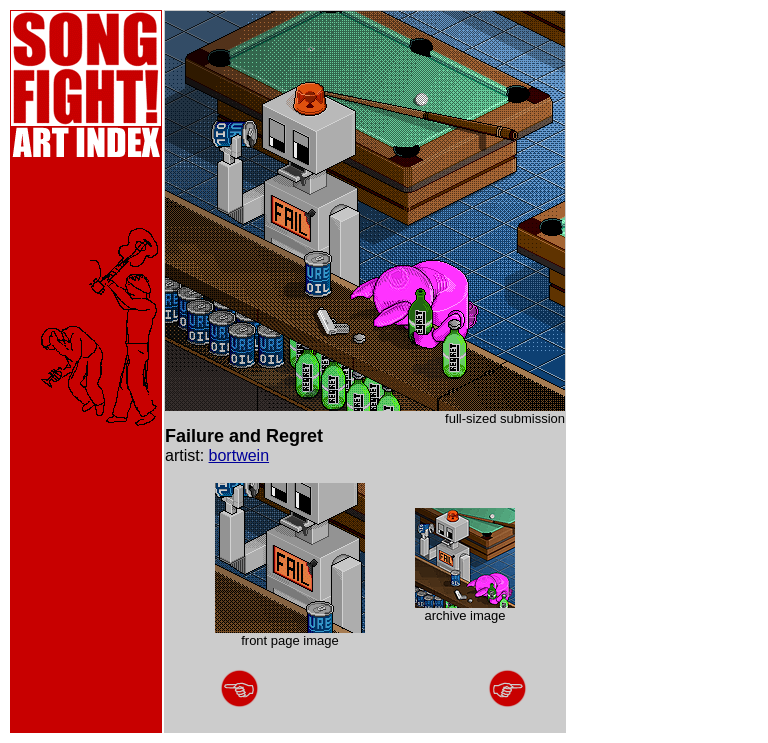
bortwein (239, 455)
